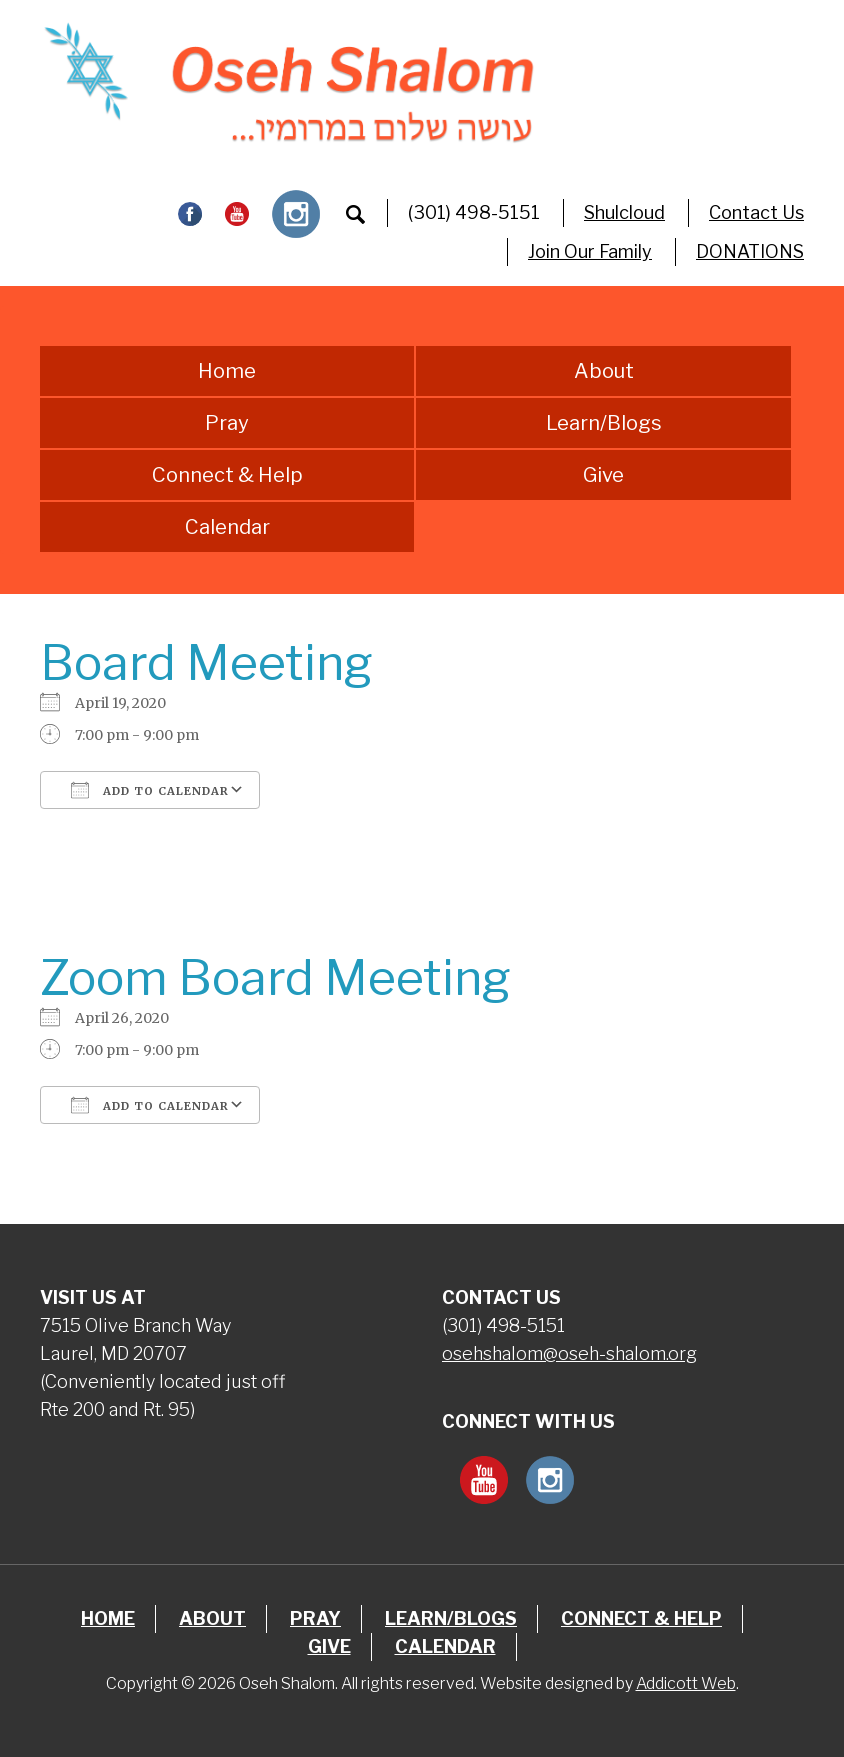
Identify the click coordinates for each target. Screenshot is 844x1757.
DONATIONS (750, 251)
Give (603, 475)
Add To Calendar (150, 790)
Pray (227, 423)
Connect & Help (227, 475)
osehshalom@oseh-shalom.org (569, 1353)
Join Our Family (590, 251)
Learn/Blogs (604, 423)
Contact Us (756, 212)
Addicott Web (686, 1683)
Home (227, 371)
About (604, 371)
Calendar (227, 527)
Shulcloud (624, 212)
